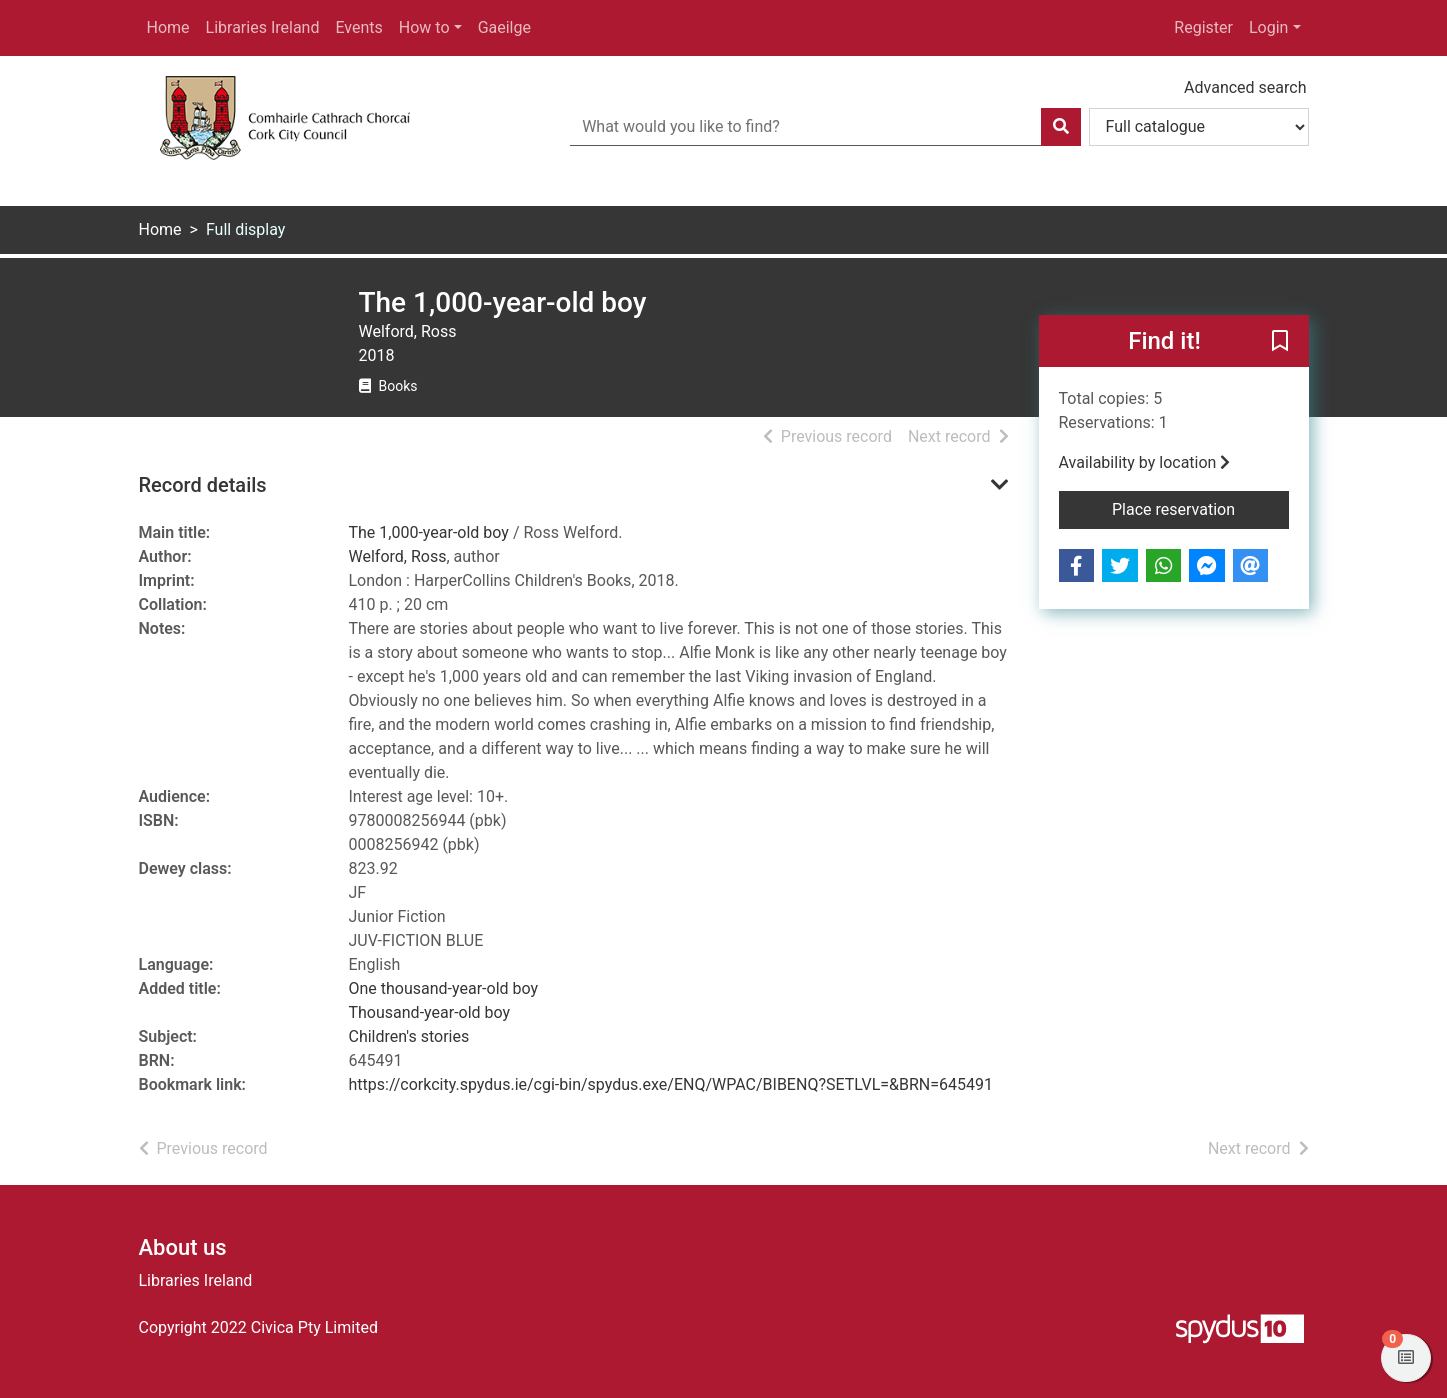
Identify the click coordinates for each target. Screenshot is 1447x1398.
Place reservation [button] (1200, 508)
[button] (1280, 342)
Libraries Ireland (263, 27)
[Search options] (1199, 127)
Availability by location (1145, 462)
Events (358, 27)
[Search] (1061, 127)
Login (1268, 27)
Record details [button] (203, 485)
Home (168, 27)
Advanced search (1245, 87)
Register (1203, 27)
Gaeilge (504, 27)
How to (424, 27)
